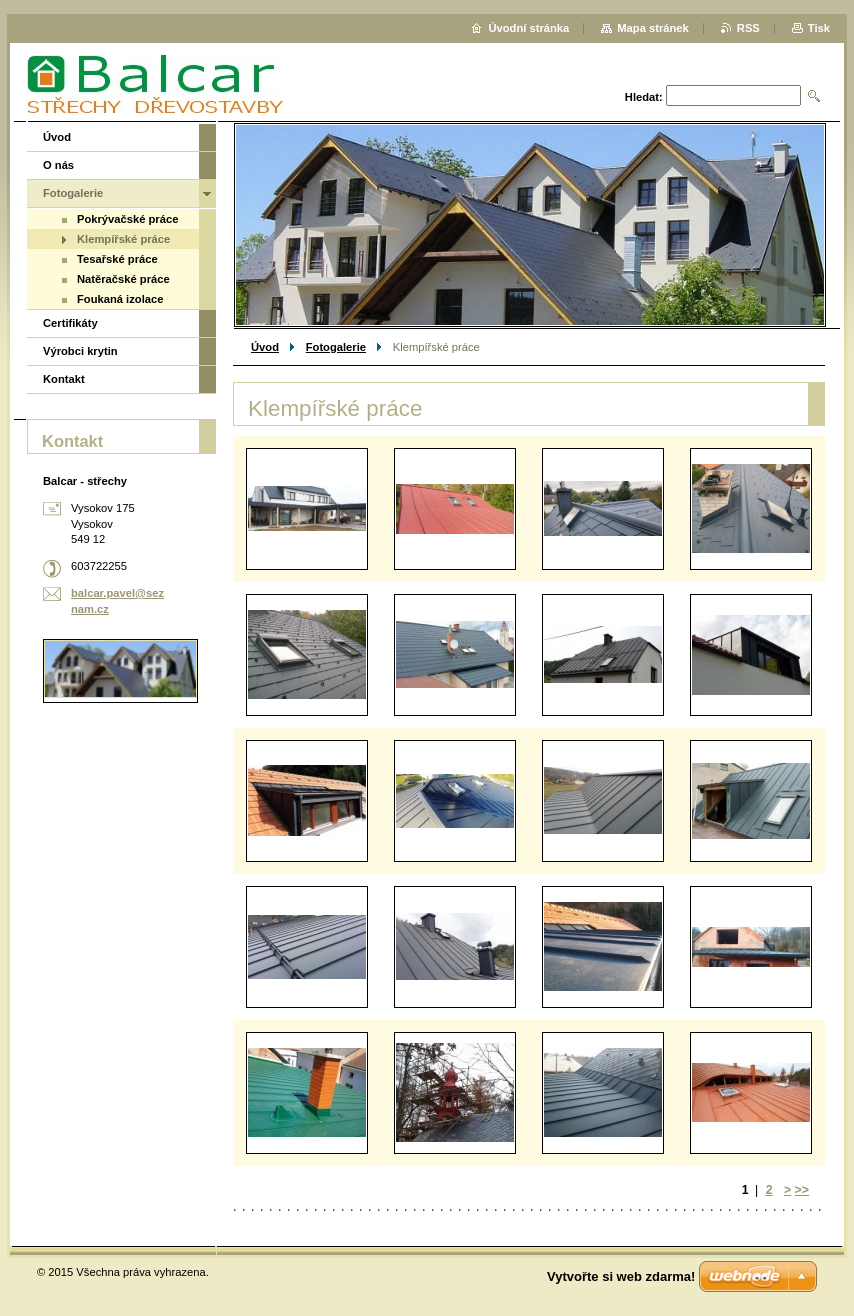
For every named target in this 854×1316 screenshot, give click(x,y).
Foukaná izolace (120, 299)
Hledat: (644, 97)
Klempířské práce (123, 239)
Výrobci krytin (80, 351)
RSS (748, 28)
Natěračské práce (123, 279)
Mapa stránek (653, 28)
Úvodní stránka (528, 28)
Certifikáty (70, 323)
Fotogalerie (336, 347)
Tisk (819, 28)
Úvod (265, 347)
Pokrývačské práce (127, 219)
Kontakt (64, 379)
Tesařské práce (117, 259)
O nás (58, 165)
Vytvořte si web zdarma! (621, 1276)
